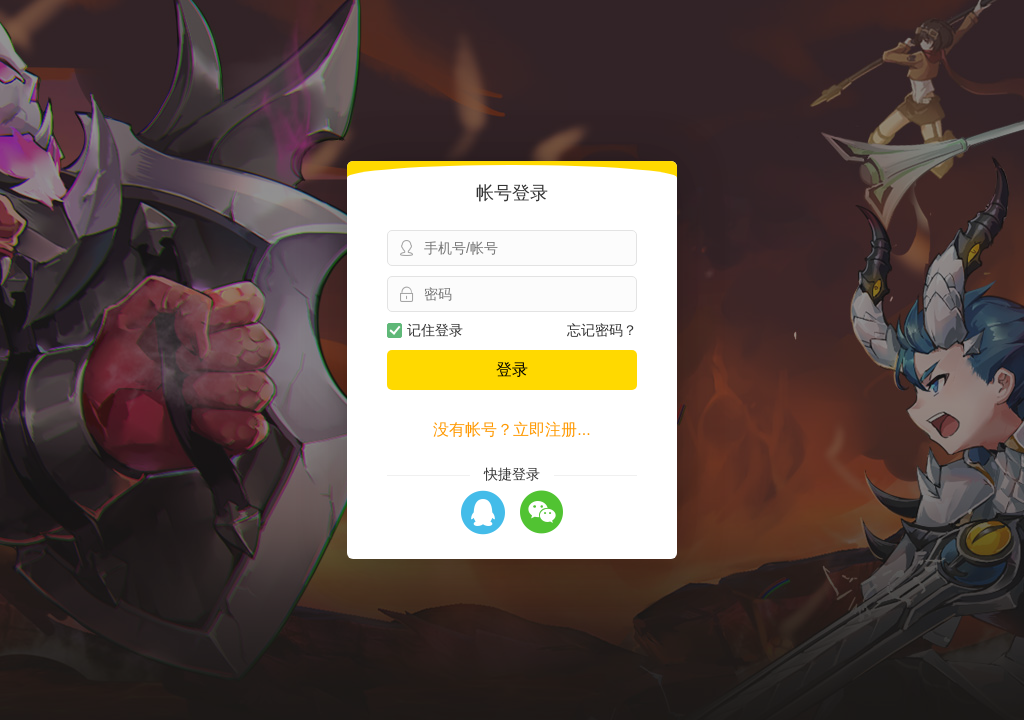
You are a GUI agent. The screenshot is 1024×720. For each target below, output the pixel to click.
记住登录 (425, 330)
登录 (512, 369)
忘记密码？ (602, 330)
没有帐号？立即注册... (511, 429)
